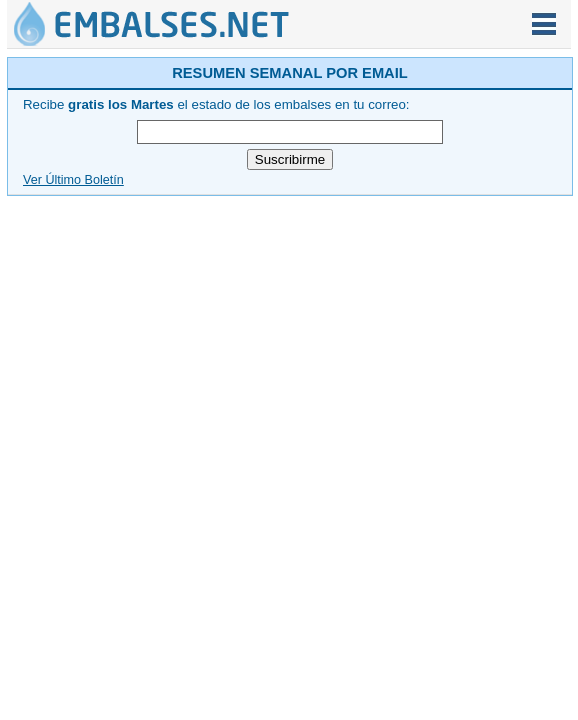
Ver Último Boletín (73, 180)
